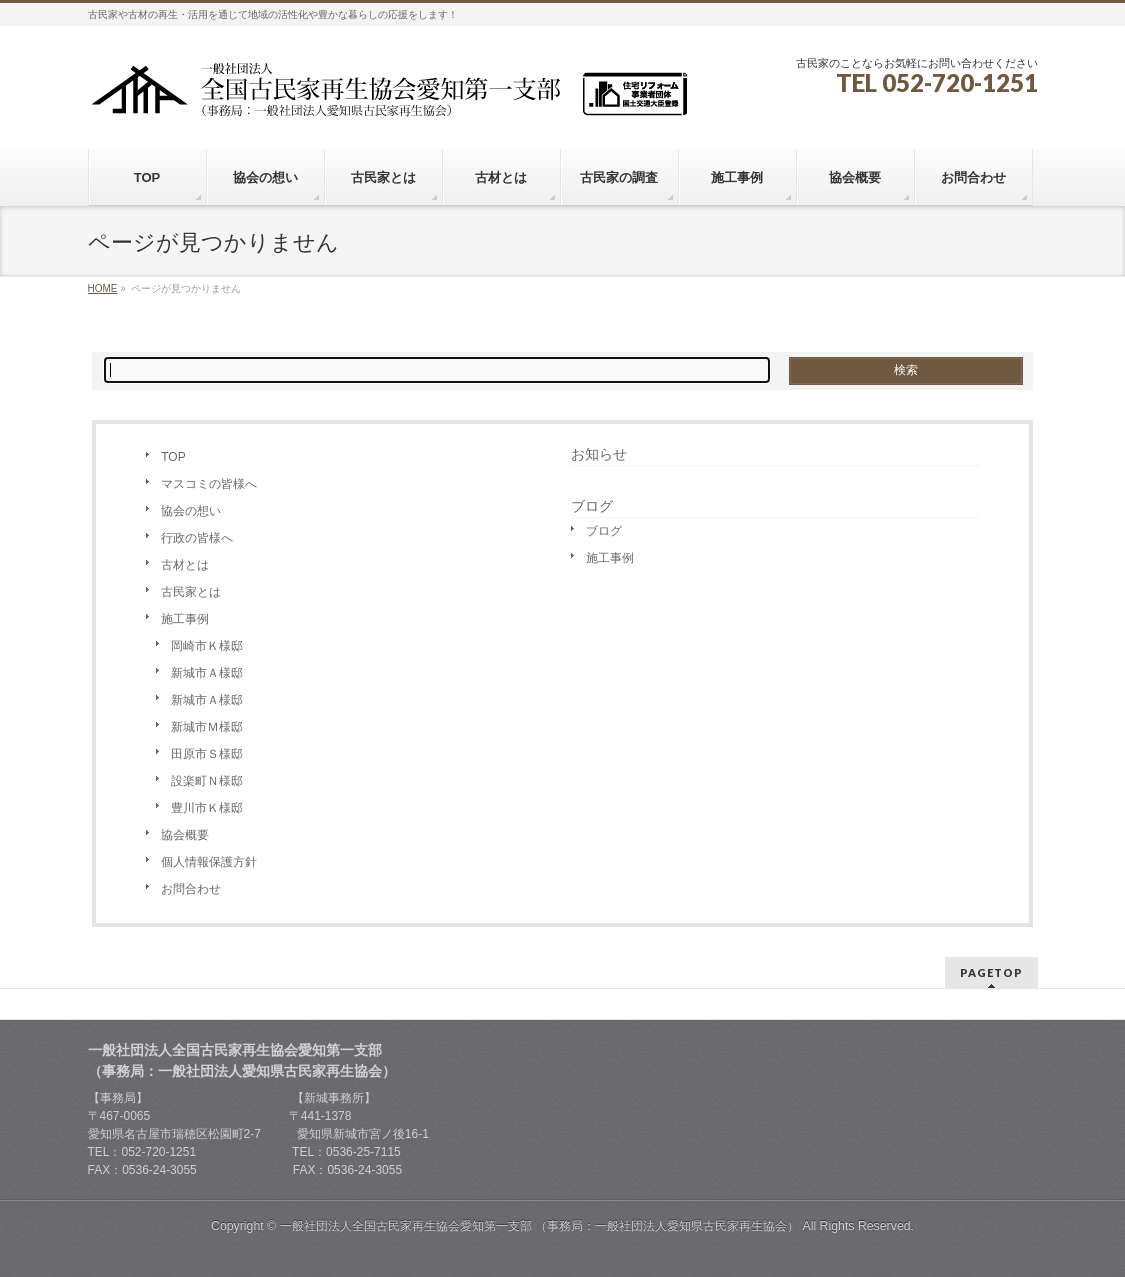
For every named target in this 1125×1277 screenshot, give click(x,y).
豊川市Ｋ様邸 (207, 808)
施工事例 (185, 619)
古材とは (185, 565)
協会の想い (191, 511)
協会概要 (185, 835)
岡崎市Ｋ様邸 (207, 646)
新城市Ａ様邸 (207, 673)
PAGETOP (991, 972)
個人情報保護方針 (209, 862)
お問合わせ (191, 889)
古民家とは (191, 592)
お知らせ (599, 454)
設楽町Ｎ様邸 (207, 781)
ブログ (604, 531)
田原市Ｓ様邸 (207, 754)
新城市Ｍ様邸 (207, 727)
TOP (173, 457)
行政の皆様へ (197, 538)
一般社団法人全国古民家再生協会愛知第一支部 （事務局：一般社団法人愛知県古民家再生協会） (539, 1226)
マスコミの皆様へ (209, 484)
